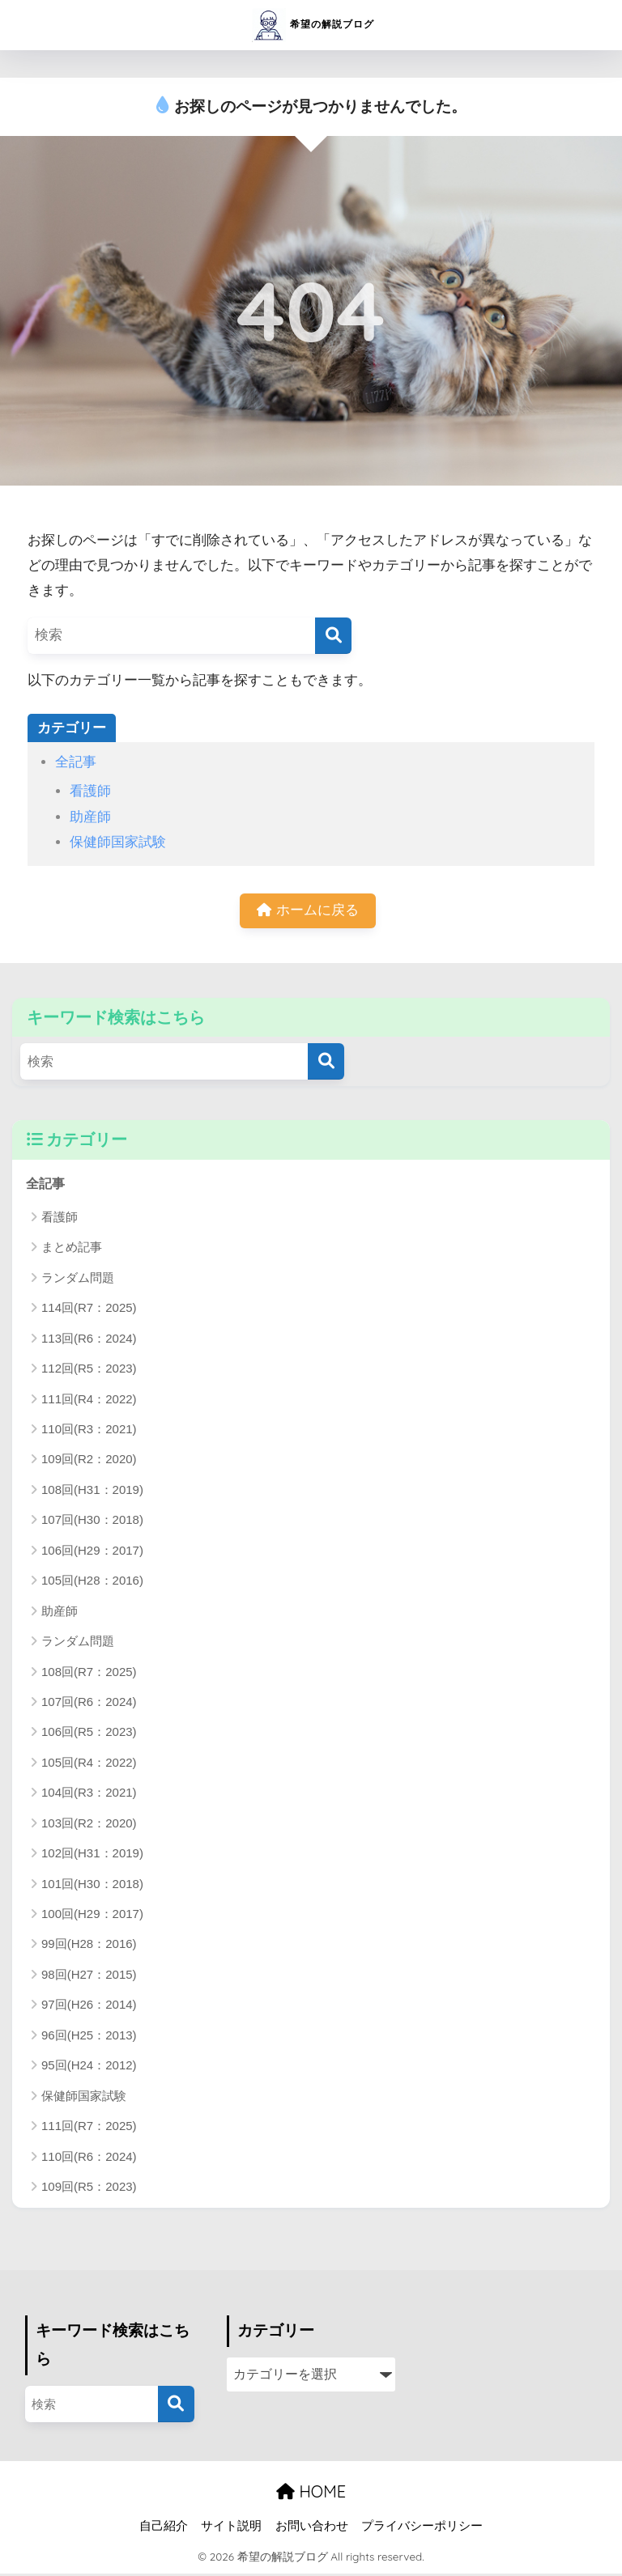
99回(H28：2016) (89, 1947)
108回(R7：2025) (89, 1674)
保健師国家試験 (118, 842)
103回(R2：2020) (89, 1825)
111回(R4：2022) (89, 1401)
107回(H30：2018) (92, 1522)
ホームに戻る (308, 911)
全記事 (75, 762)
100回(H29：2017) (92, 1916)
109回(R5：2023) (89, 2189)
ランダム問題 (77, 1280)
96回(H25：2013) (89, 2037)
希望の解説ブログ (313, 25)
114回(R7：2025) (89, 1310)
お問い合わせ (311, 2528)
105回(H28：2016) (92, 1582)
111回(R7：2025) (89, 2128)
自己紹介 (163, 2528)
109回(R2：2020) (89, 1462)
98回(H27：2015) (89, 1977)
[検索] (333, 635)
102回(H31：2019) (92, 1855)
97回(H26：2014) (89, 2007)
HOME (311, 2494)
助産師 (90, 817)
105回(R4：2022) (89, 1765)
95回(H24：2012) (89, 2067)
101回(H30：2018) (92, 1886)
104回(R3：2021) (89, 1795)
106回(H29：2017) (92, 1553)
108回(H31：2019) (92, 1492)
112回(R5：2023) (89, 1370)
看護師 (90, 791)
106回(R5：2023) (89, 1734)
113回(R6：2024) (89, 1340)
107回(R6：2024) (89, 1704)
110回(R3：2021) (89, 1431)
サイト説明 (231, 2528)
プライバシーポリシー (422, 2528)
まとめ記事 (71, 1249)
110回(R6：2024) (89, 2159)
